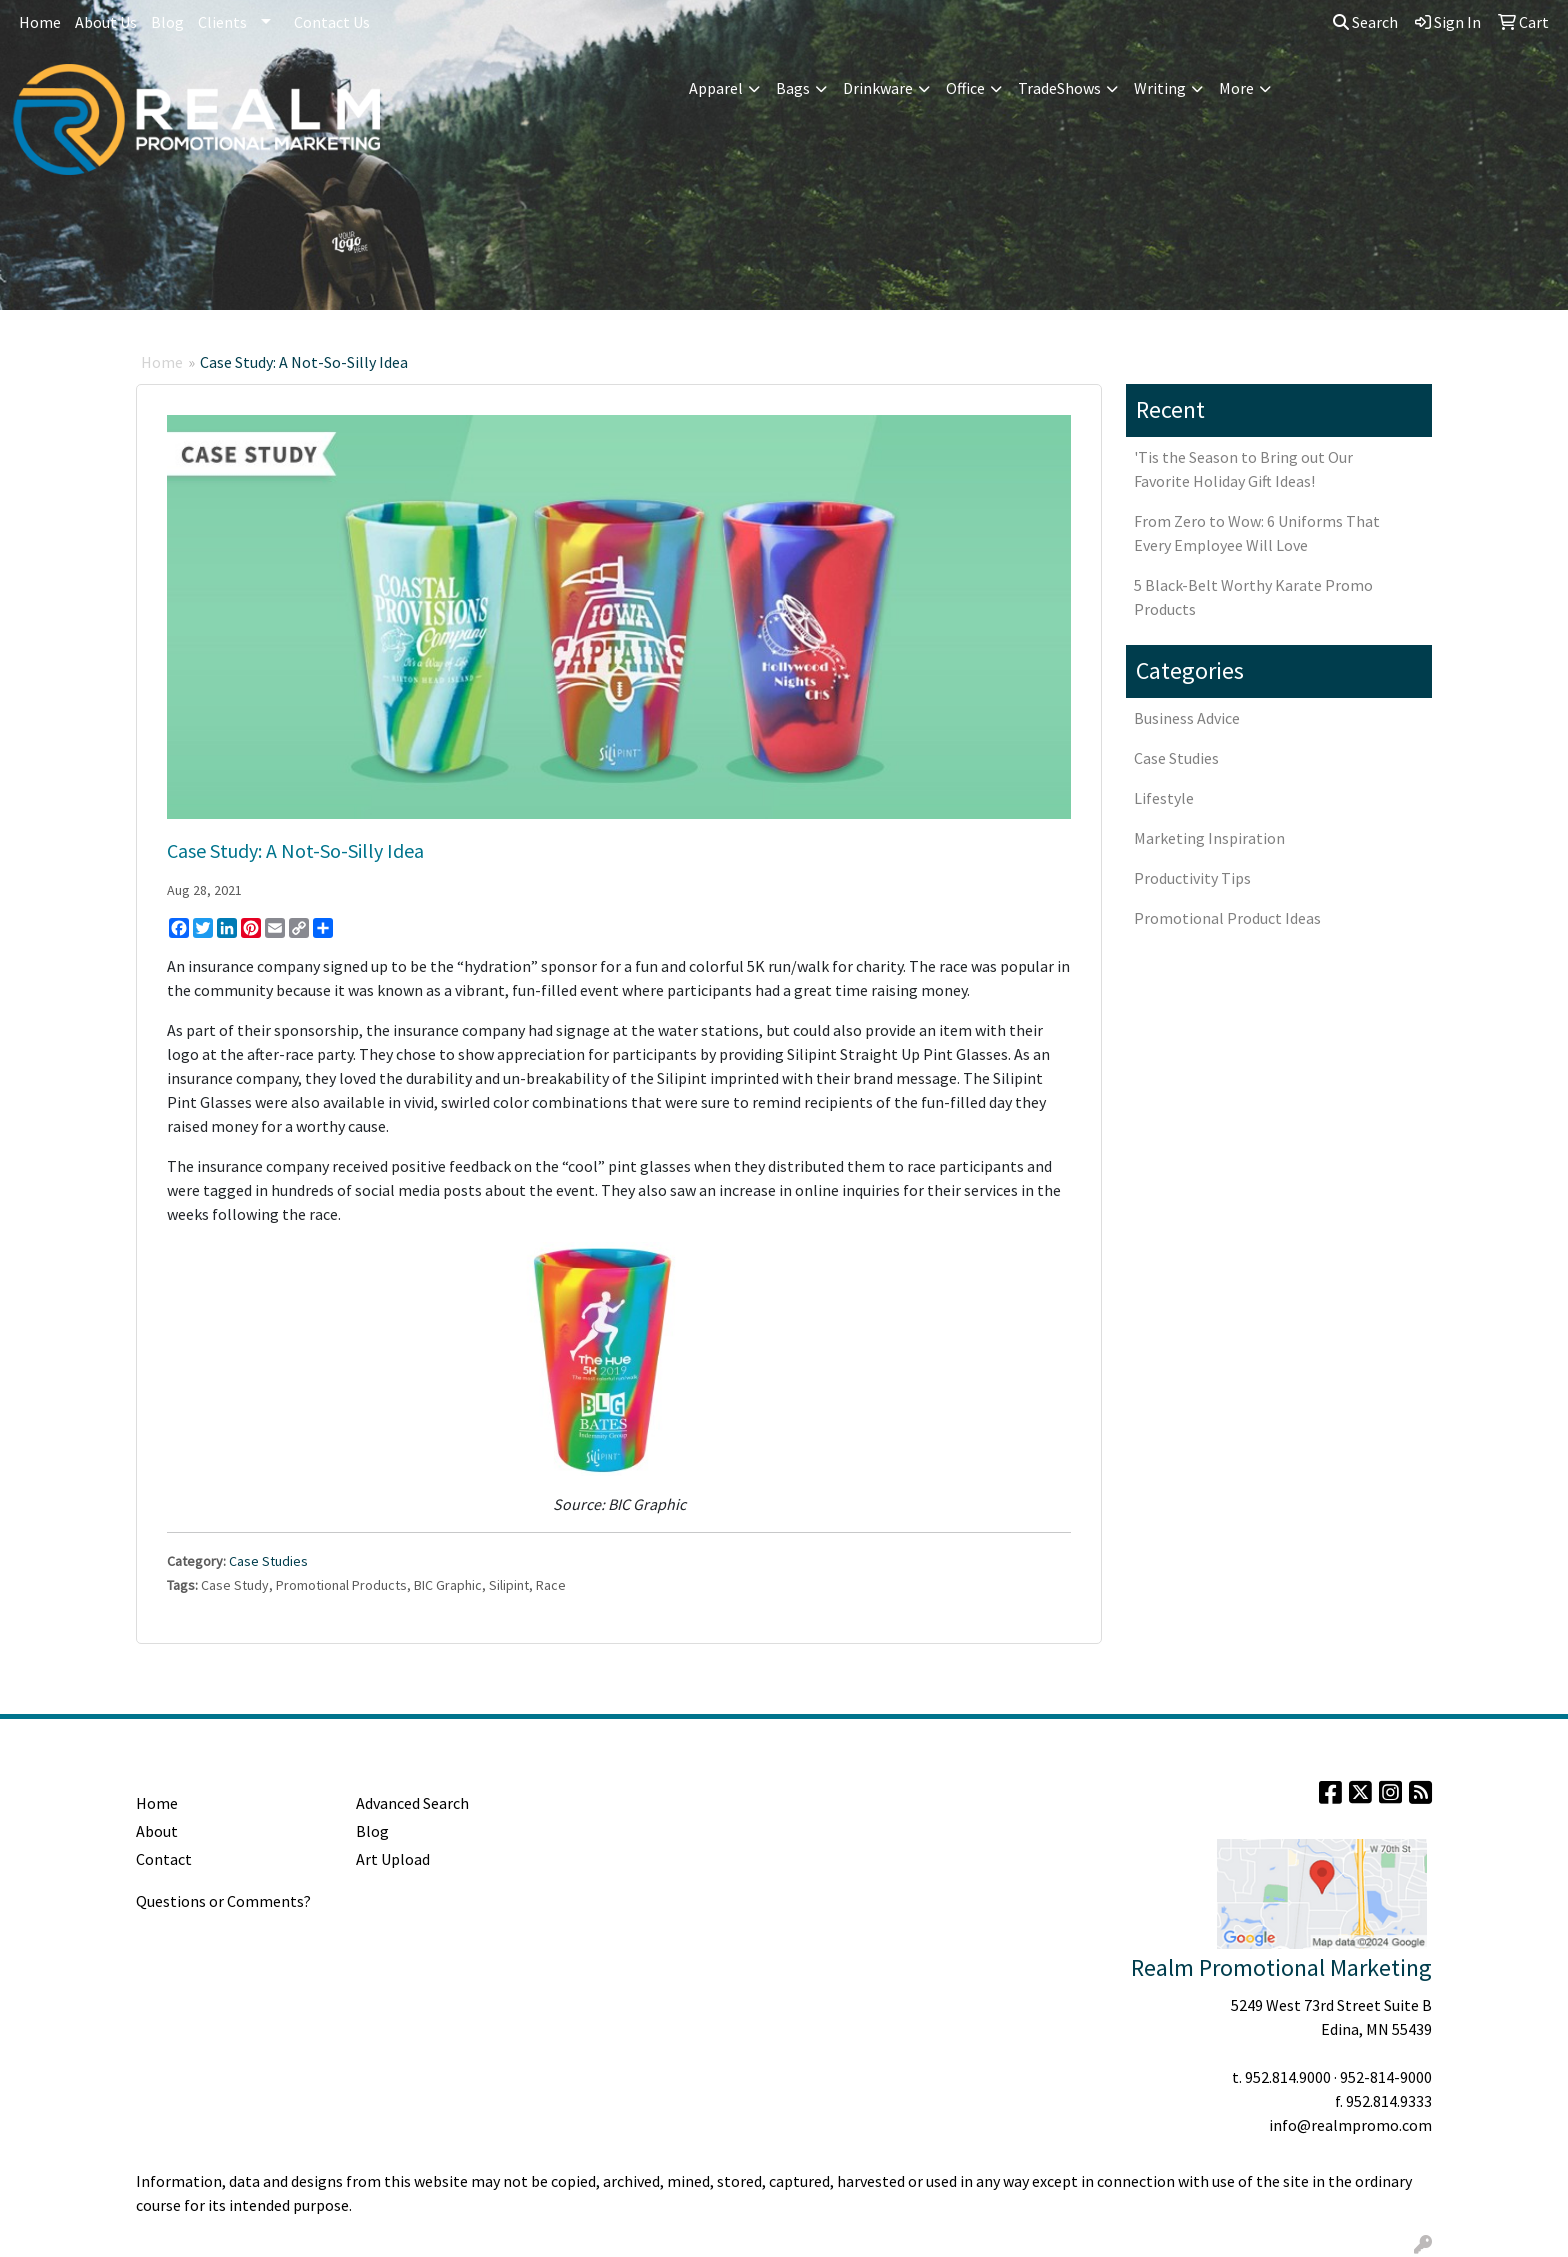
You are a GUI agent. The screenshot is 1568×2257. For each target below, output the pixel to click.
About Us (106, 22)
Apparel (716, 88)
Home (40, 22)
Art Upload (393, 1859)
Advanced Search (412, 1803)
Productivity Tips (1192, 878)
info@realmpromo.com (1350, 2125)
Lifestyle (1164, 798)
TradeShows (1059, 88)
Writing (1160, 88)
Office (965, 88)
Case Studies (268, 1561)
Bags (793, 88)
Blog (167, 22)
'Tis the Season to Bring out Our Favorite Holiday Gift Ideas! (1243, 469)
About (157, 1831)
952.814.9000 (1288, 2077)
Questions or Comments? (223, 1901)
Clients (222, 22)
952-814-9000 (1386, 2077)
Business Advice (1187, 718)
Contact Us (332, 22)
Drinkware (878, 88)
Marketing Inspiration (1209, 838)
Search (1365, 22)
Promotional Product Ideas (1227, 918)
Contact (164, 1859)
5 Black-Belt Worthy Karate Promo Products (1253, 597)
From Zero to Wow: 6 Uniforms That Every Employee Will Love (1257, 533)
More (1236, 88)
